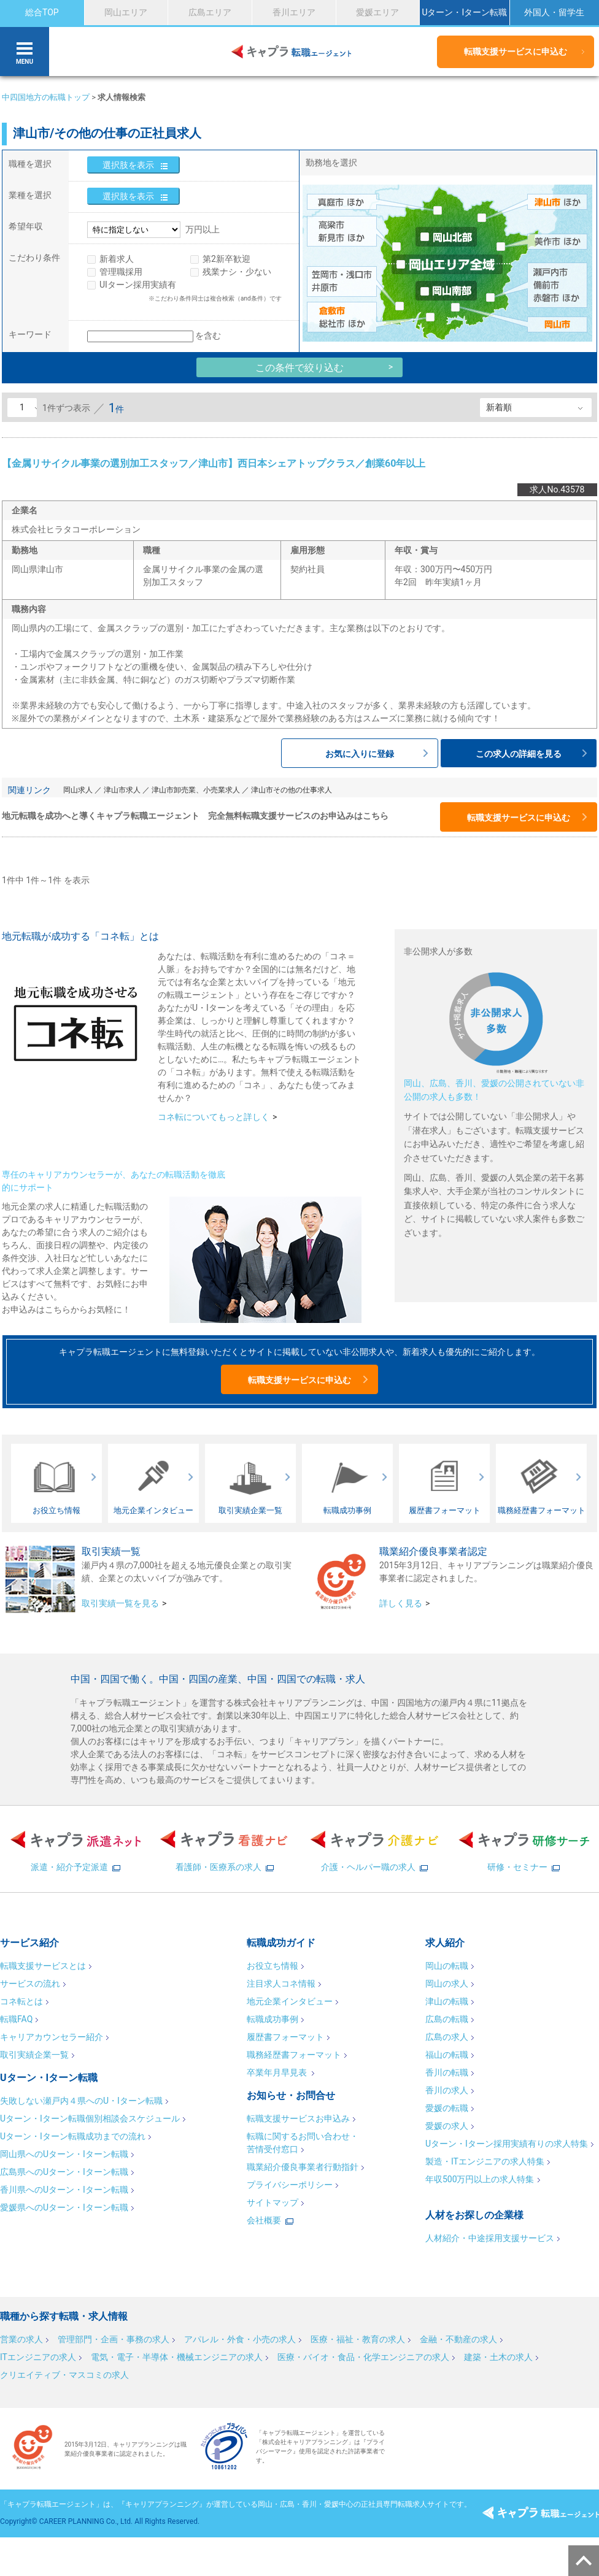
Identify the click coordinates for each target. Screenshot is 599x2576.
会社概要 (264, 2220)
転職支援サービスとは (43, 1966)
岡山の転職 (446, 1966)
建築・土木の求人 (498, 2357)
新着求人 (116, 259)
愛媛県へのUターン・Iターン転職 (64, 2207)
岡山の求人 (446, 1983)
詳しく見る (400, 1603)
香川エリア (293, 12)
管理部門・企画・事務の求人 (113, 2339)
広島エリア (209, 12)
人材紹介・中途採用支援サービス (489, 2238)
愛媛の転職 (446, 2108)
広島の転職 (446, 2019)
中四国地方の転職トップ (46, 97)
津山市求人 (122, 790)
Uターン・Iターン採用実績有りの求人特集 (506, 2144)
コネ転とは (21, 2001)
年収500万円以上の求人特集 (480, 2179)
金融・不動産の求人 (458, 2339)
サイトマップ (272, 2202)
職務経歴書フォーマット (294, 2055)
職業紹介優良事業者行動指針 (302, 2167)
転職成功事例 (272, 2019)
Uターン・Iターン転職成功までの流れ (72, 2136)
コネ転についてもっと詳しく (213, 1117)
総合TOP (42, 12)
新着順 (499, 407)
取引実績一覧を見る (120, 1603)
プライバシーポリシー (290, 2185)
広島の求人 (446, 2037)
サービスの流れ (30, 1983)
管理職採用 (120, 272)
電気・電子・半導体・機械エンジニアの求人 (177, 2357)
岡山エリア (125, 12)
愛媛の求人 (446, 2126)
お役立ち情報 (272, 1966)
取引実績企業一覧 (34, 2055)
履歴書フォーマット (285, 2037)
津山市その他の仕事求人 (291, 790)
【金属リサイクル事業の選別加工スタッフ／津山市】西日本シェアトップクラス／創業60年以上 (213, 463)
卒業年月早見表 (278, 2072)
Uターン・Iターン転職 (464, 12)
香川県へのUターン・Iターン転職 (64, 2190)
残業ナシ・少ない (237, 272)
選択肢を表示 (128, 165)
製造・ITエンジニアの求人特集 (484, 2161)
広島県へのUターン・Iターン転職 (64, 2172)
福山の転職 (446, 2055)
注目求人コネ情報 (281, 1983)
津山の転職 (446, 2001)
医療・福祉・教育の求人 (358, 2339)
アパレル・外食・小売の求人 (240, 2339)
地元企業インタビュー (290, 2001)
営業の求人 (21, 2339)
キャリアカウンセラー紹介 (51, 2037)
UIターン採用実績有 (137, 284)
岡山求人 (78, 790)
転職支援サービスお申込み (298, 2118)
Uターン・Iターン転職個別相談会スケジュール (90, 2118)
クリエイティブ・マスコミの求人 (64, 2375)
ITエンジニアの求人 (38, 2357)
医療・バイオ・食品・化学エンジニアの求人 (363, 2357)
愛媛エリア (377, 12)
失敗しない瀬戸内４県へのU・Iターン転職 (81, 2101)
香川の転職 (446, 2072)
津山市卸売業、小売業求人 (196, 790)
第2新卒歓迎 (226, 259)
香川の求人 (446, 2090)
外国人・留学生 (554, 12)
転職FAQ (16, 2019)
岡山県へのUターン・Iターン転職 (64, 2154)
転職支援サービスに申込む (515, 51)
